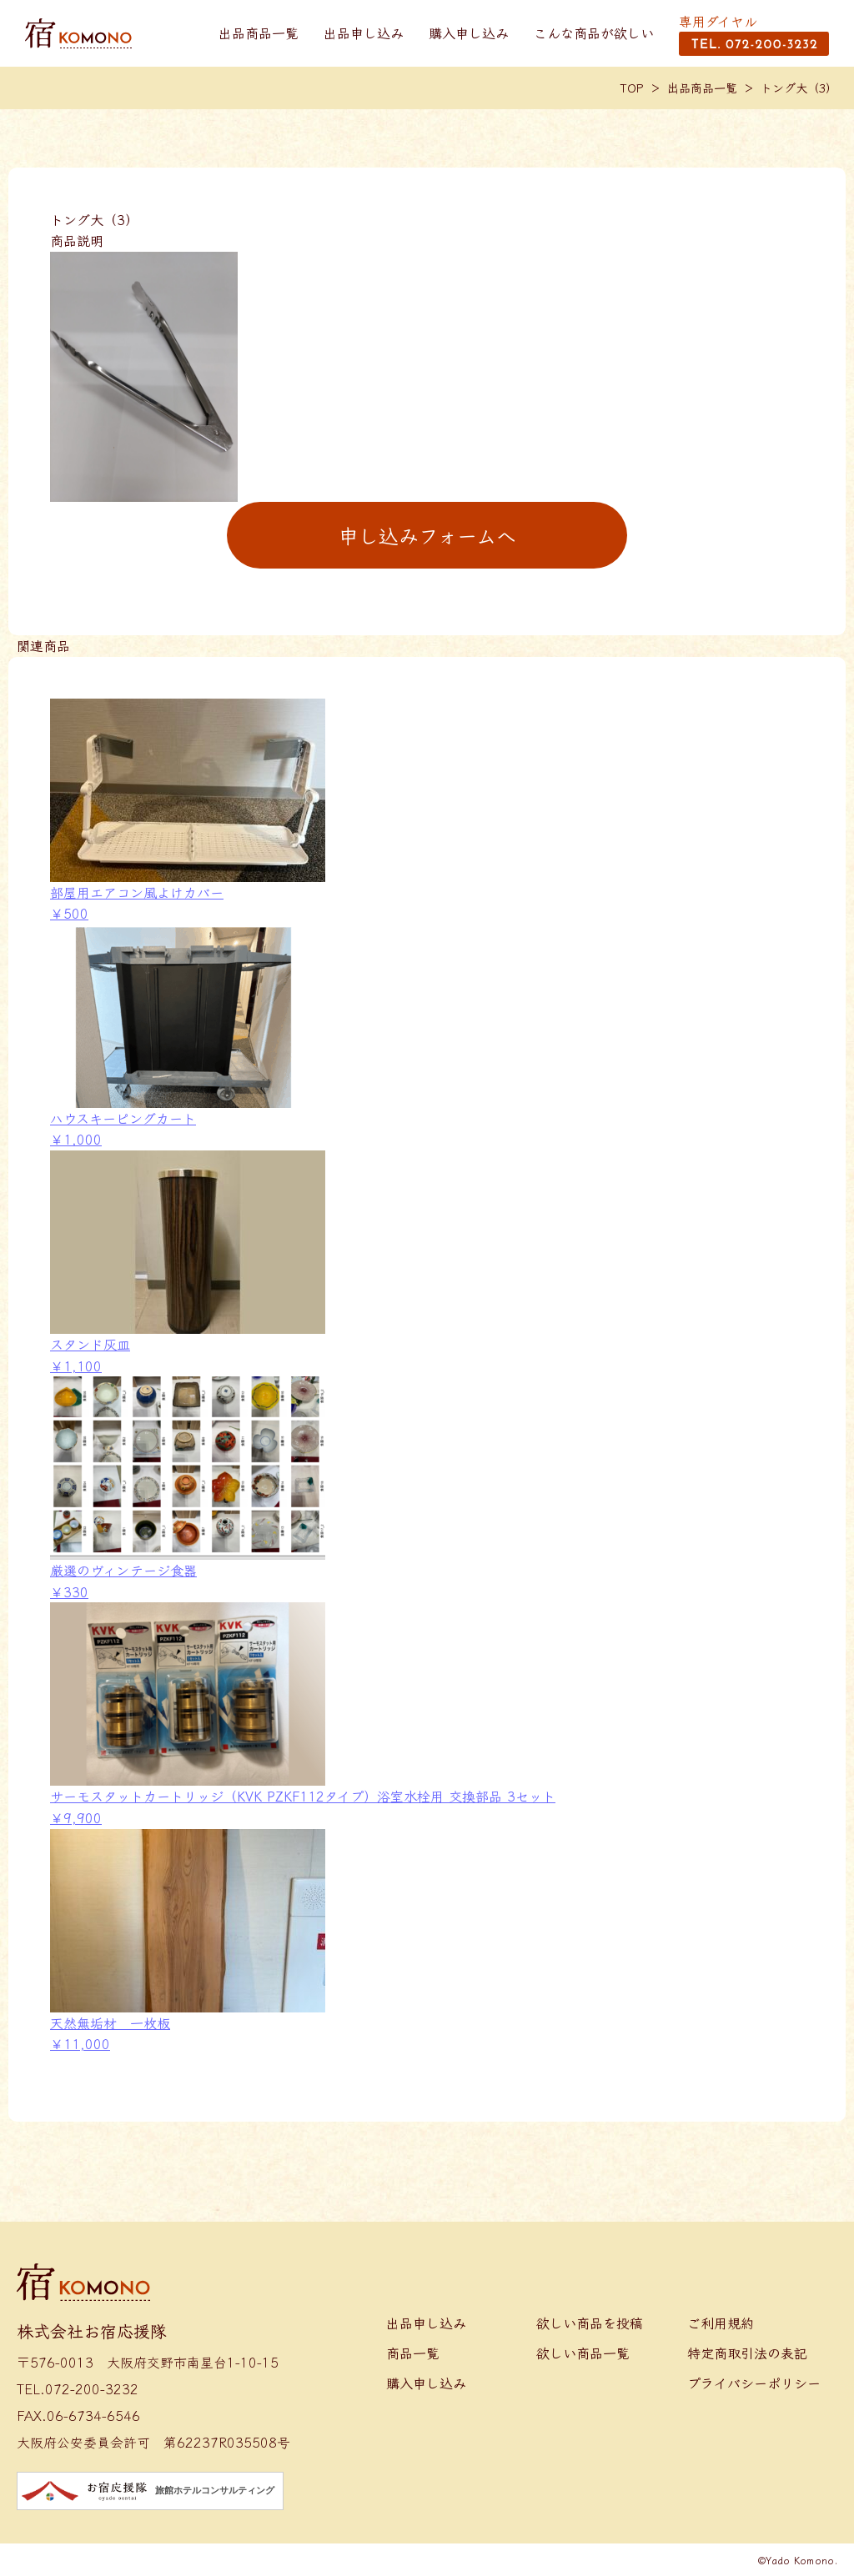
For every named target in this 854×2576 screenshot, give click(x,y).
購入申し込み (469, 33)
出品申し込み (364, 33)
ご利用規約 (720, 2323)
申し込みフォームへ (427, 534)
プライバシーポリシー (754, 2383)
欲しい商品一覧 (583, 2353)
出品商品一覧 (259, 33)
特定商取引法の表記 (747, 2353)
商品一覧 (413, 2353)
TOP (632, 87)
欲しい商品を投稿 (589, 2323)
